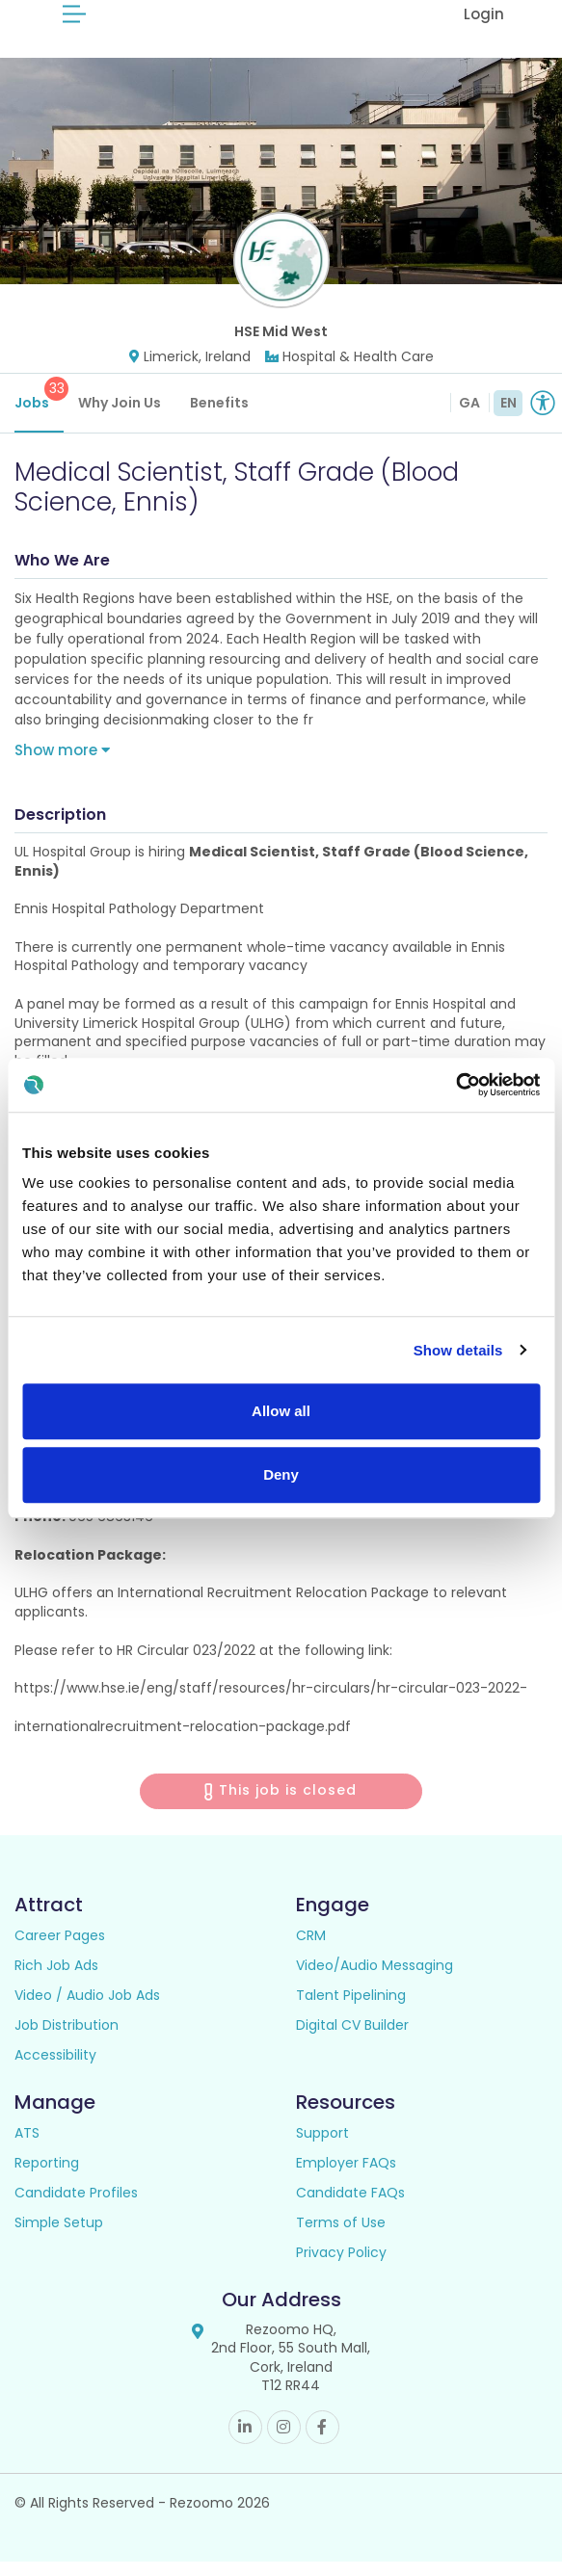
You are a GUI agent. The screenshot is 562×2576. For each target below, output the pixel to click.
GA (469, 417)
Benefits (219, 417)
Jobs (39, 409)
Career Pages (59, 1949)
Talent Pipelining (351, 2009)
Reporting (46, 2177)
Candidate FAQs (350, 2207)
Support (322, 2147)
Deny (281, 1474)
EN (508, 417)
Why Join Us (119, 417)
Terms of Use (341, 2237)
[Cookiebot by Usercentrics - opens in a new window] (455, 1084)
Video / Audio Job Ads (87, 2009)
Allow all (281, 1411)
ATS (27, 2147)
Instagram (284, 2441)
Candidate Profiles (76, 2207)
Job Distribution (66, 2039)
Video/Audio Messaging (374, 1979)
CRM (311, 1949)
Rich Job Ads (56, 1979)
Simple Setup (58, 2237)
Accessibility (55, 2069)
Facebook (322, 2441)
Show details (458, 1350)
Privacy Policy (341, 2266)
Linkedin (245, 2441)
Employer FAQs (346, 2177)
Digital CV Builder (352, 2039)
